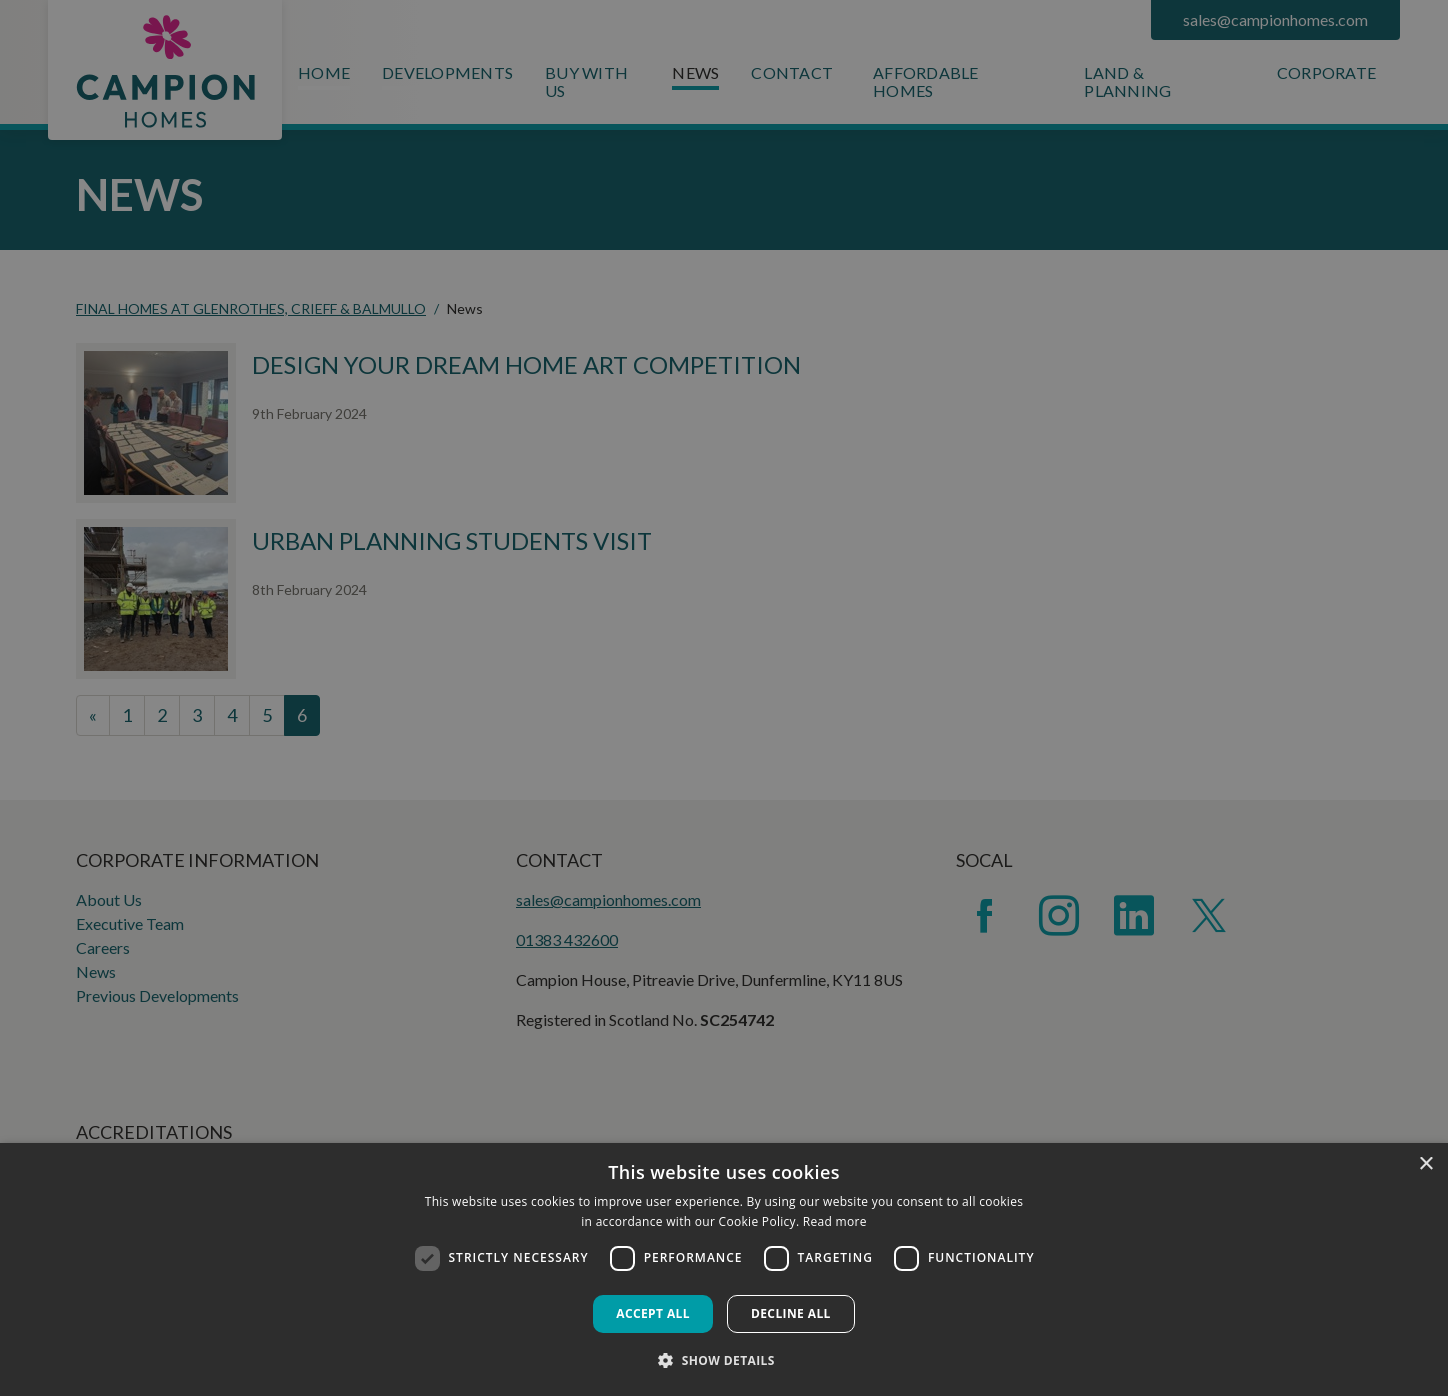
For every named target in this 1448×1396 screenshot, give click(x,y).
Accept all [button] (653, 1313)
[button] (724, 1360)
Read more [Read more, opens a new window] (835, 1221)
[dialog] (724, 1269)
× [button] (1425, 1164)
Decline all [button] (791, 1313)
